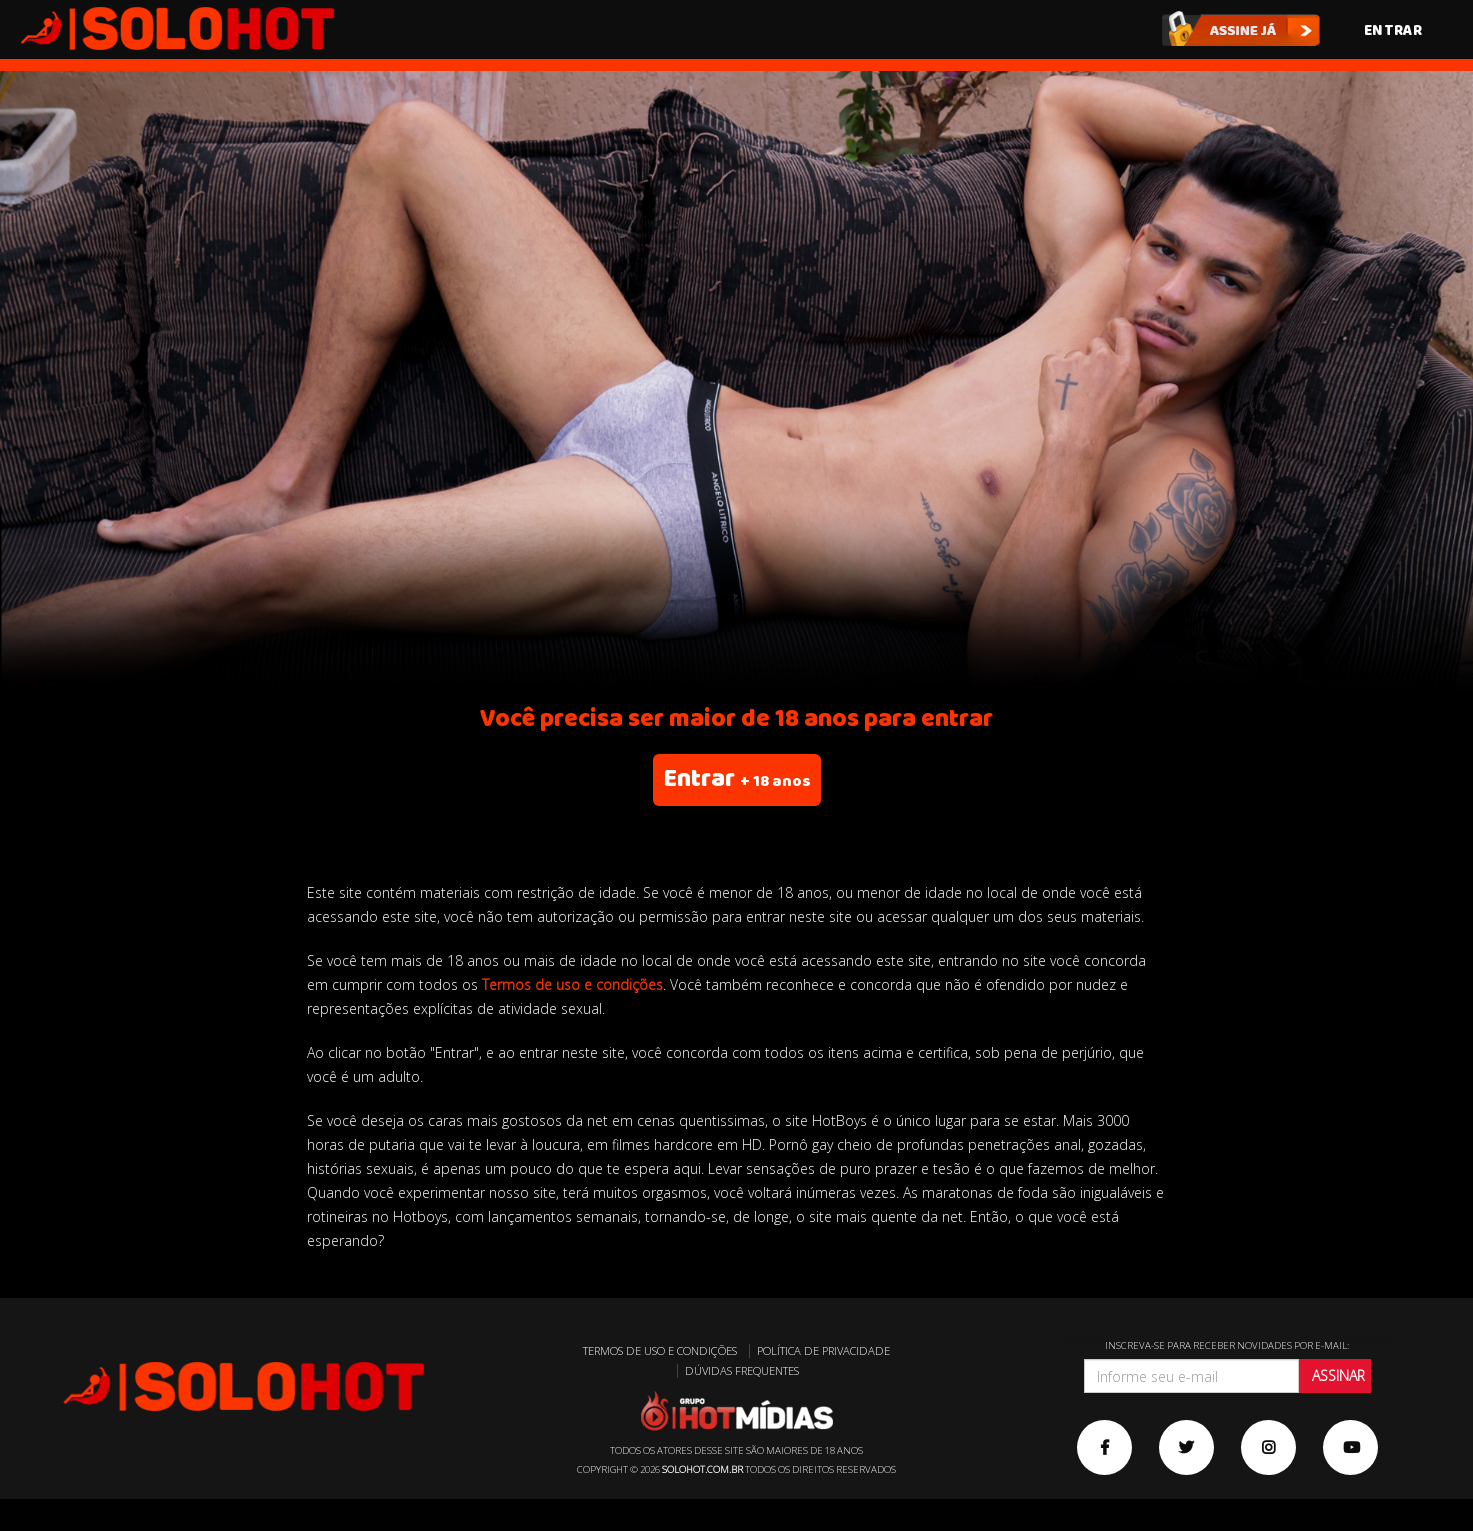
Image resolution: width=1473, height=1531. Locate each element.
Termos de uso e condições (572, 984)
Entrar (1393, 30)
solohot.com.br (702, 1469)
